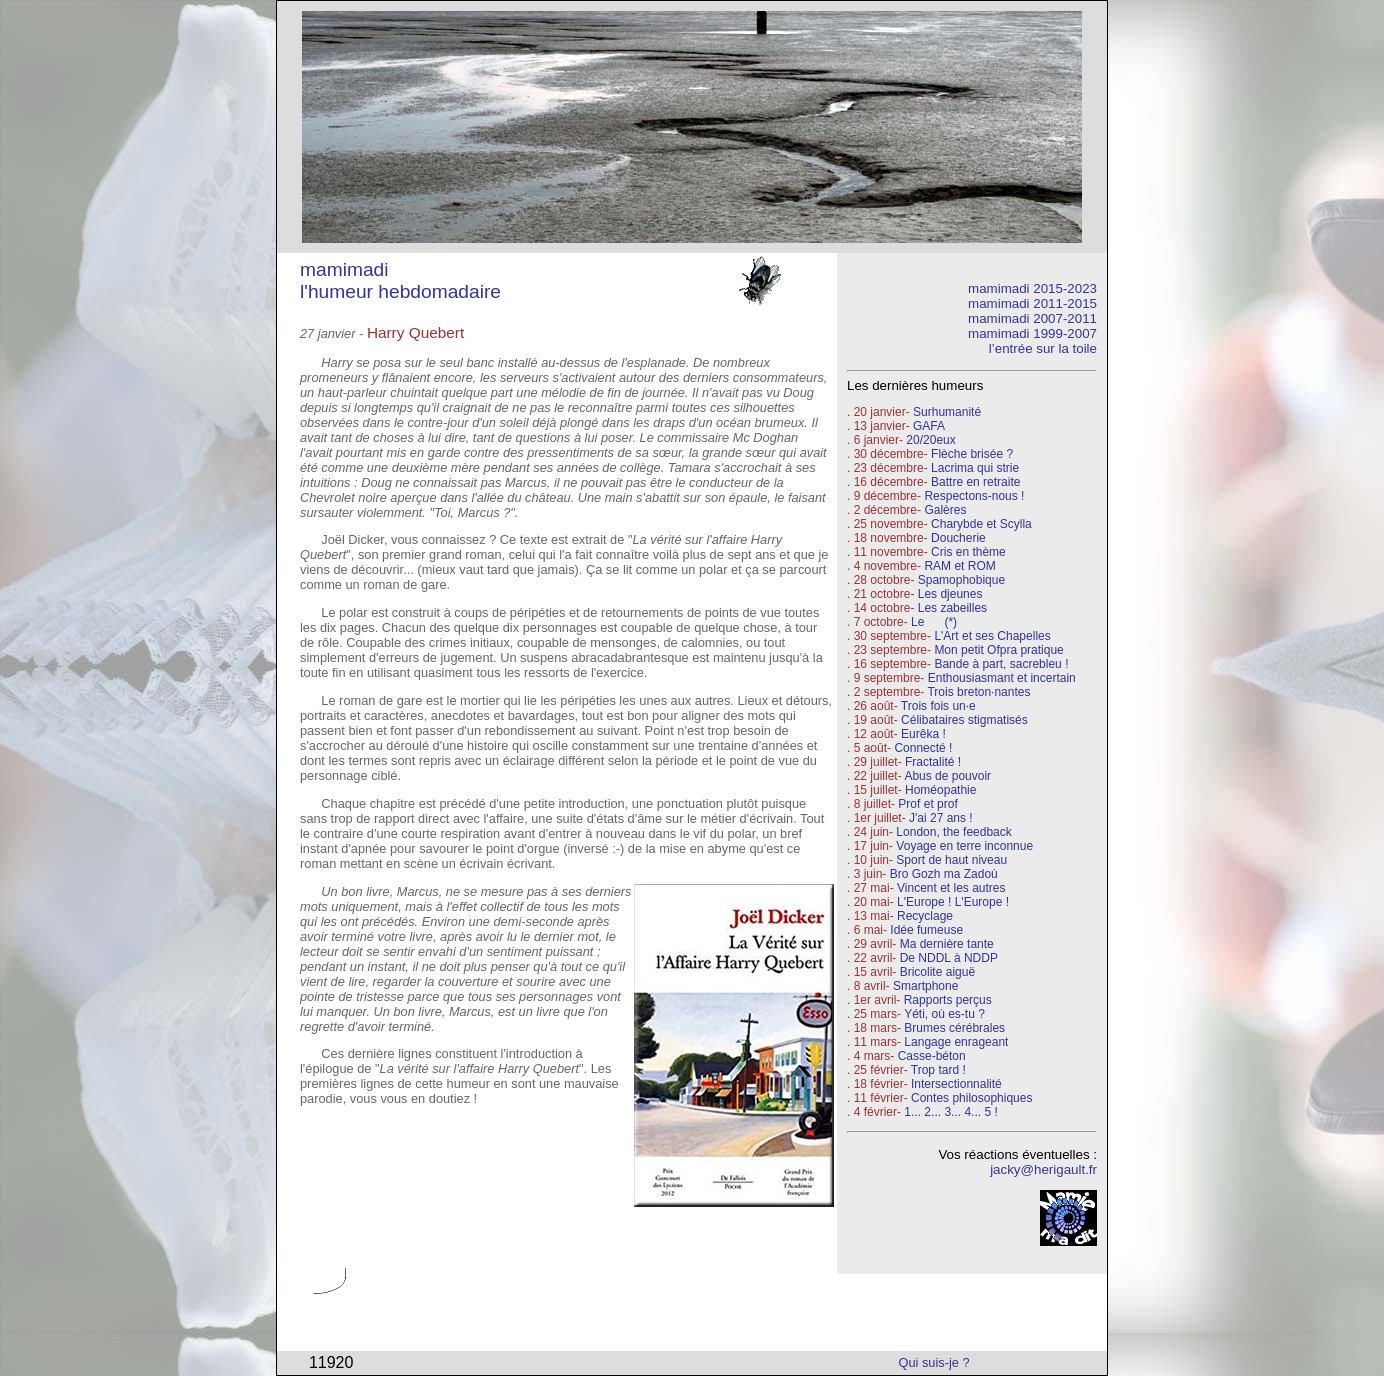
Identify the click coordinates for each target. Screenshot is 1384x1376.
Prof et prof (927, 804)
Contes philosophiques (971, 1098)
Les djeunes (950, 594)
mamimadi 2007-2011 (1032, 318)
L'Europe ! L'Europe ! (953, 902)
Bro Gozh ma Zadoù (944, 874)
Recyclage (925, 916)
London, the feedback (953, 832)
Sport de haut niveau (951, 860)
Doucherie (958, 538)
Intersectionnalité (956, 1084)
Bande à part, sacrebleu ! (1001, 664)
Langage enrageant (956, 1042)
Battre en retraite (975, 482)
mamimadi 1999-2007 (1032, 333)
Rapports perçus (948, 1000)
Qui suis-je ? (934, 1362)
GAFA (929, 426)
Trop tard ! (938, 1070)
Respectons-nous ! (974, 496)
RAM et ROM (959, 566)
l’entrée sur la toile (1043, 348)
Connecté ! (923, 748)
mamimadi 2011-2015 (1032, 303)
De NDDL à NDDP (949, 958)
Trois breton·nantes (978, 692)
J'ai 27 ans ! (941, 818)
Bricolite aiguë (937, 972)
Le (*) (934, 622)
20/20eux (930, 440)
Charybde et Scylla (981, 524)
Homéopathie (940, 790)
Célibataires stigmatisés (964, 720)
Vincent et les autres (951, 888)
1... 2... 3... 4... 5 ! (950, 1112)
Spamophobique (961, 580)
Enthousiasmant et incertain (1002, 678)
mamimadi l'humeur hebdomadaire (400, 280)
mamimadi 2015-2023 (1032, 288)
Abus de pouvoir (947, 776)
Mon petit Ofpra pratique (998, 650)
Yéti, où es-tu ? (944, 1014)
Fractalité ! (931, 762)
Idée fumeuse (926, 930)
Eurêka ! (923, 734)
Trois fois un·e (938, 706)
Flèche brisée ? (972, 454)
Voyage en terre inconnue (964, 846)
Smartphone (925, 986)
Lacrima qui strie (975, 468)
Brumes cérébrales (954, 1028)
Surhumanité (947, 412)
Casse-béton (932, 1056)
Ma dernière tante (947, 944)
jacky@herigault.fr (1043, 1169)
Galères (945, 510)
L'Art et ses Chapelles (992, 636)
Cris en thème (968, 552)
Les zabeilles (952, 608)
